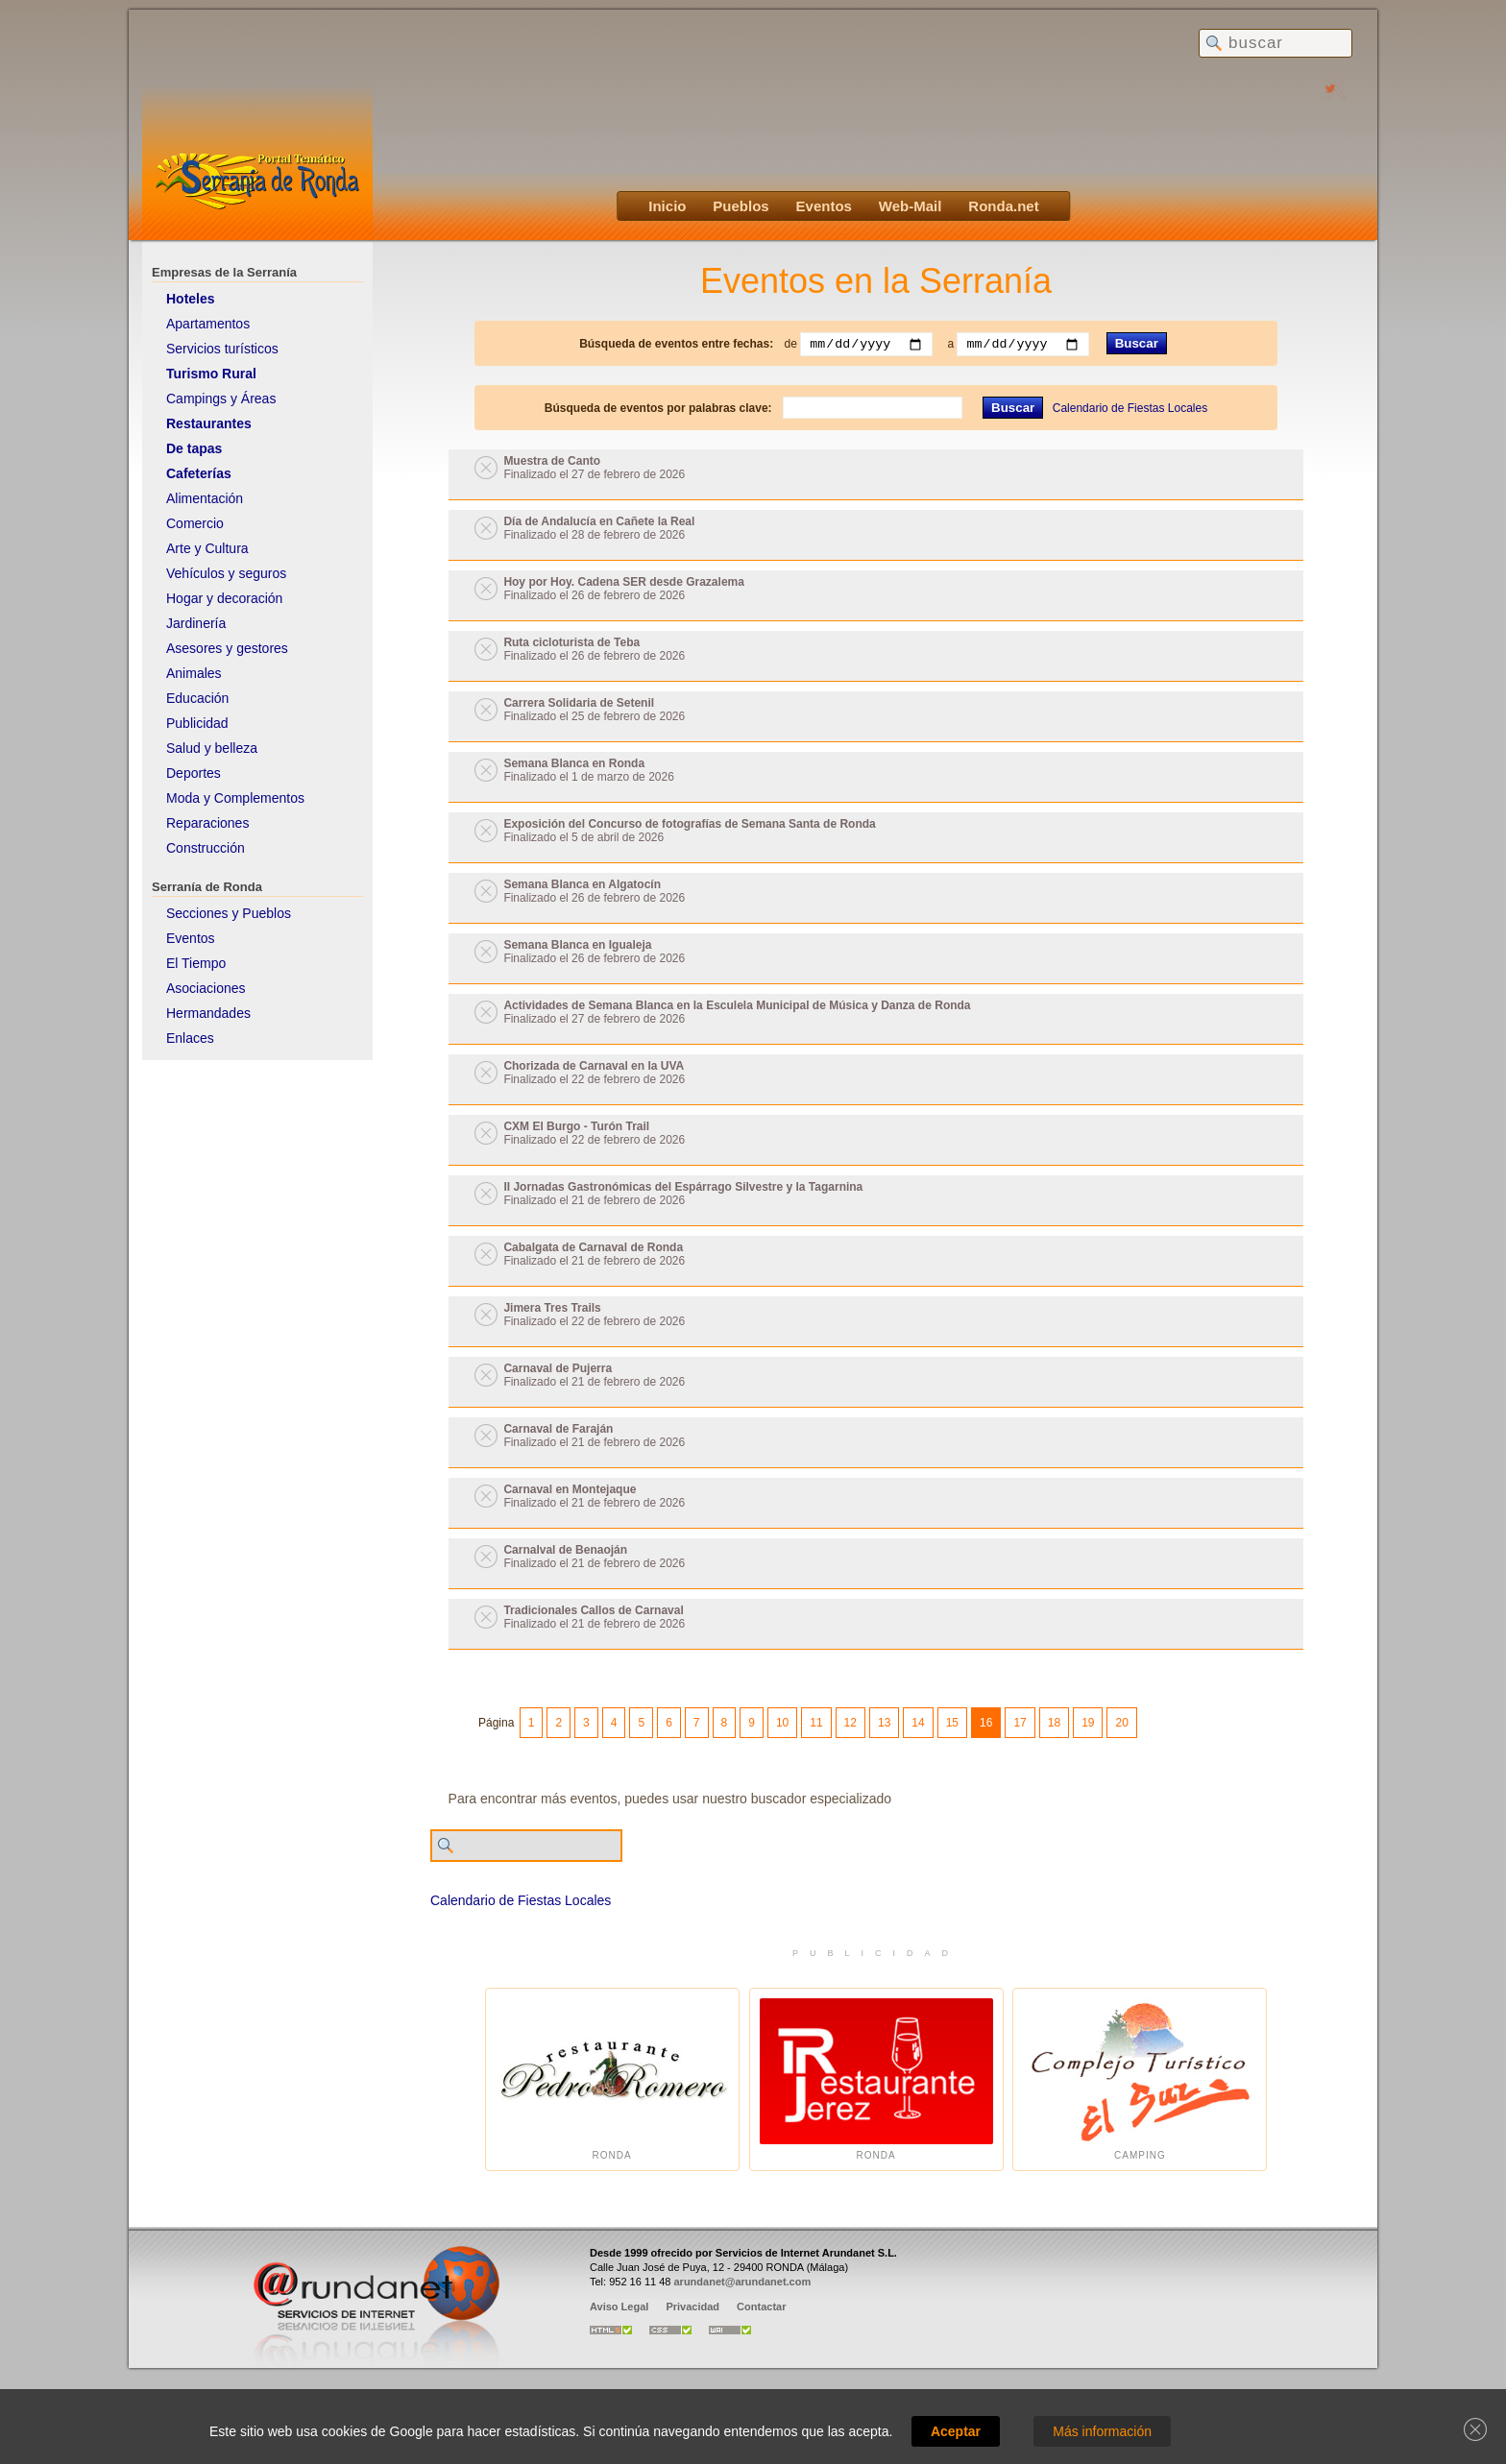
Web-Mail (910, 206)
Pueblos (740, 206)
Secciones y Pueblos (228, 913)
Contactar (761, 2306)
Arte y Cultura (207, 548)
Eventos (824, 206)
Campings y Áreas (221, 398)
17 (1019, 1722)
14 (917, 1722)
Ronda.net (1003, 206)
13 (884, 1722)
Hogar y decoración (224, 598)
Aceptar (956, 2431)
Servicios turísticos (222, 348)
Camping (1139, 2079)
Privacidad (692, 2306)
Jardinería (196, 623)
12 (850, 1722)
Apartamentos (208, 323)
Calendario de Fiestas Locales (1130, 408)
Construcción (205, 848)
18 (1054, 1722)
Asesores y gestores (227, 648)
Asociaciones (206, 988)
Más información (1102, 2431)
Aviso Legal (619, 2306)
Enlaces (190, 1038)
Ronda (612, 2079)
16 (986, 1722)
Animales (194, 673)
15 (952, 1722)
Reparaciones (207, 823)
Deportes (193, 773)
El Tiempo (196, 963)
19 (1087, 1722)
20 (1121, 1722)
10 (782, 1722)
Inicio (667, 206)
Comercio (195, 523)
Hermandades (208, 1013)
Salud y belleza (211, 748)
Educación (197, 698)
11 (816, 1722)
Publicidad (197, 723)
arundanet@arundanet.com (742, 2281)
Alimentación (204, 498)
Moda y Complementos (235, 798)
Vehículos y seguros (226, 573)
